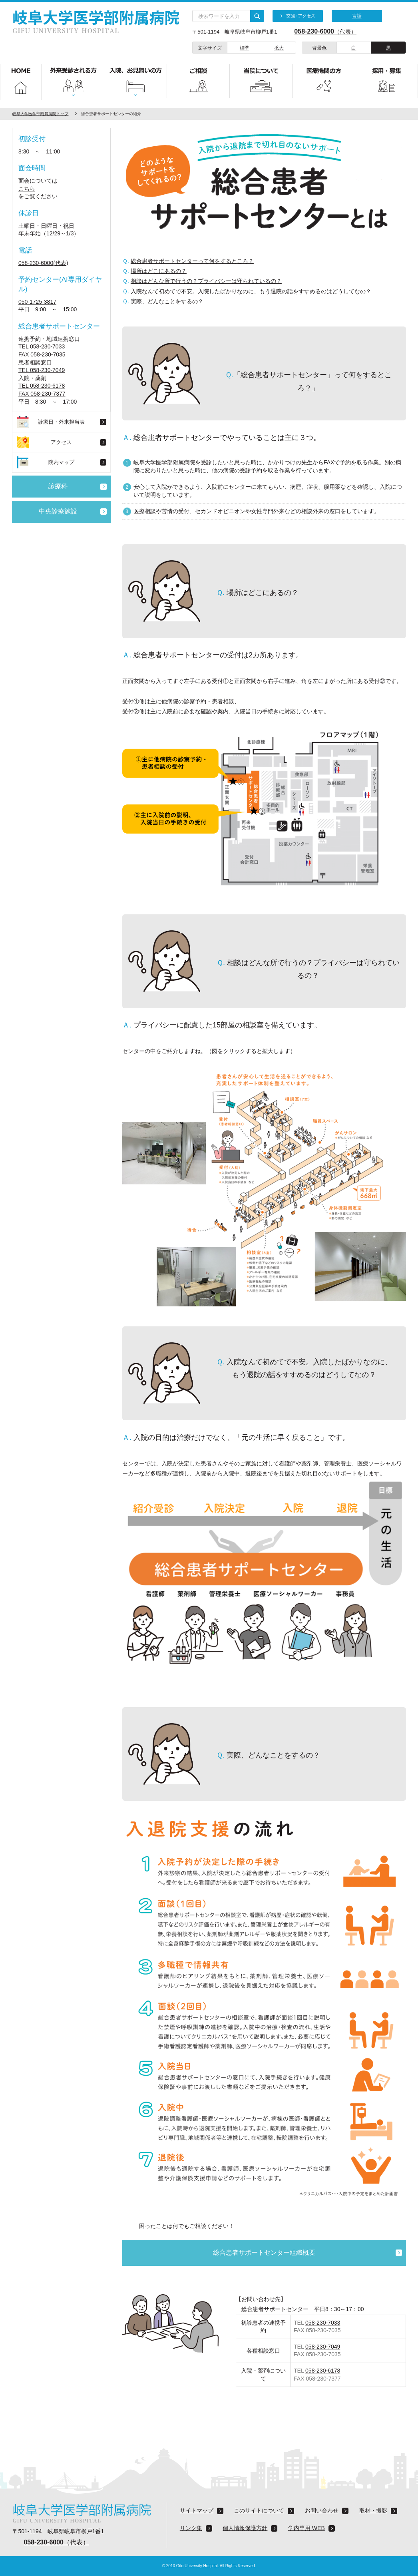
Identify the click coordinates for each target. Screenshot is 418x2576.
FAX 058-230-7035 (42, 354)
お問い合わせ (321, 2510)
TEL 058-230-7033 (41, 346)
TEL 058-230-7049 (41, 370)
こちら (26, 188)
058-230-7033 (322, 2322)
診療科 (58, 486)
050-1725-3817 (37, 302)
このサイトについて (259, 2510)
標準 (244, 48)
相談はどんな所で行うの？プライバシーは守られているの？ (206, 281)
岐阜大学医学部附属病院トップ (40, 113)
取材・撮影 (373, 2510)
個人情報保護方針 (245, 2528)
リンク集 (191, 2528)
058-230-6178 (322, 2370)
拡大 (279, 48)
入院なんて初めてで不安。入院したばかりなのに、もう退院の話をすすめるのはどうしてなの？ (251, 291)
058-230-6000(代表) (43, 263)
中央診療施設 (58, 511)
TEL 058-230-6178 (41, 385)
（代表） (319, 31)
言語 (357, 16)
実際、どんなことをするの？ (167, 301)
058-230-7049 (322, 2346)
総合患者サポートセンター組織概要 (264, 2252)
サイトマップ (196, 2510)
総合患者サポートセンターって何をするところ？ (192, 261)
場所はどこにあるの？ (159, 271)
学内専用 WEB (306, 2528)
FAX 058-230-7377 (42, 393)
